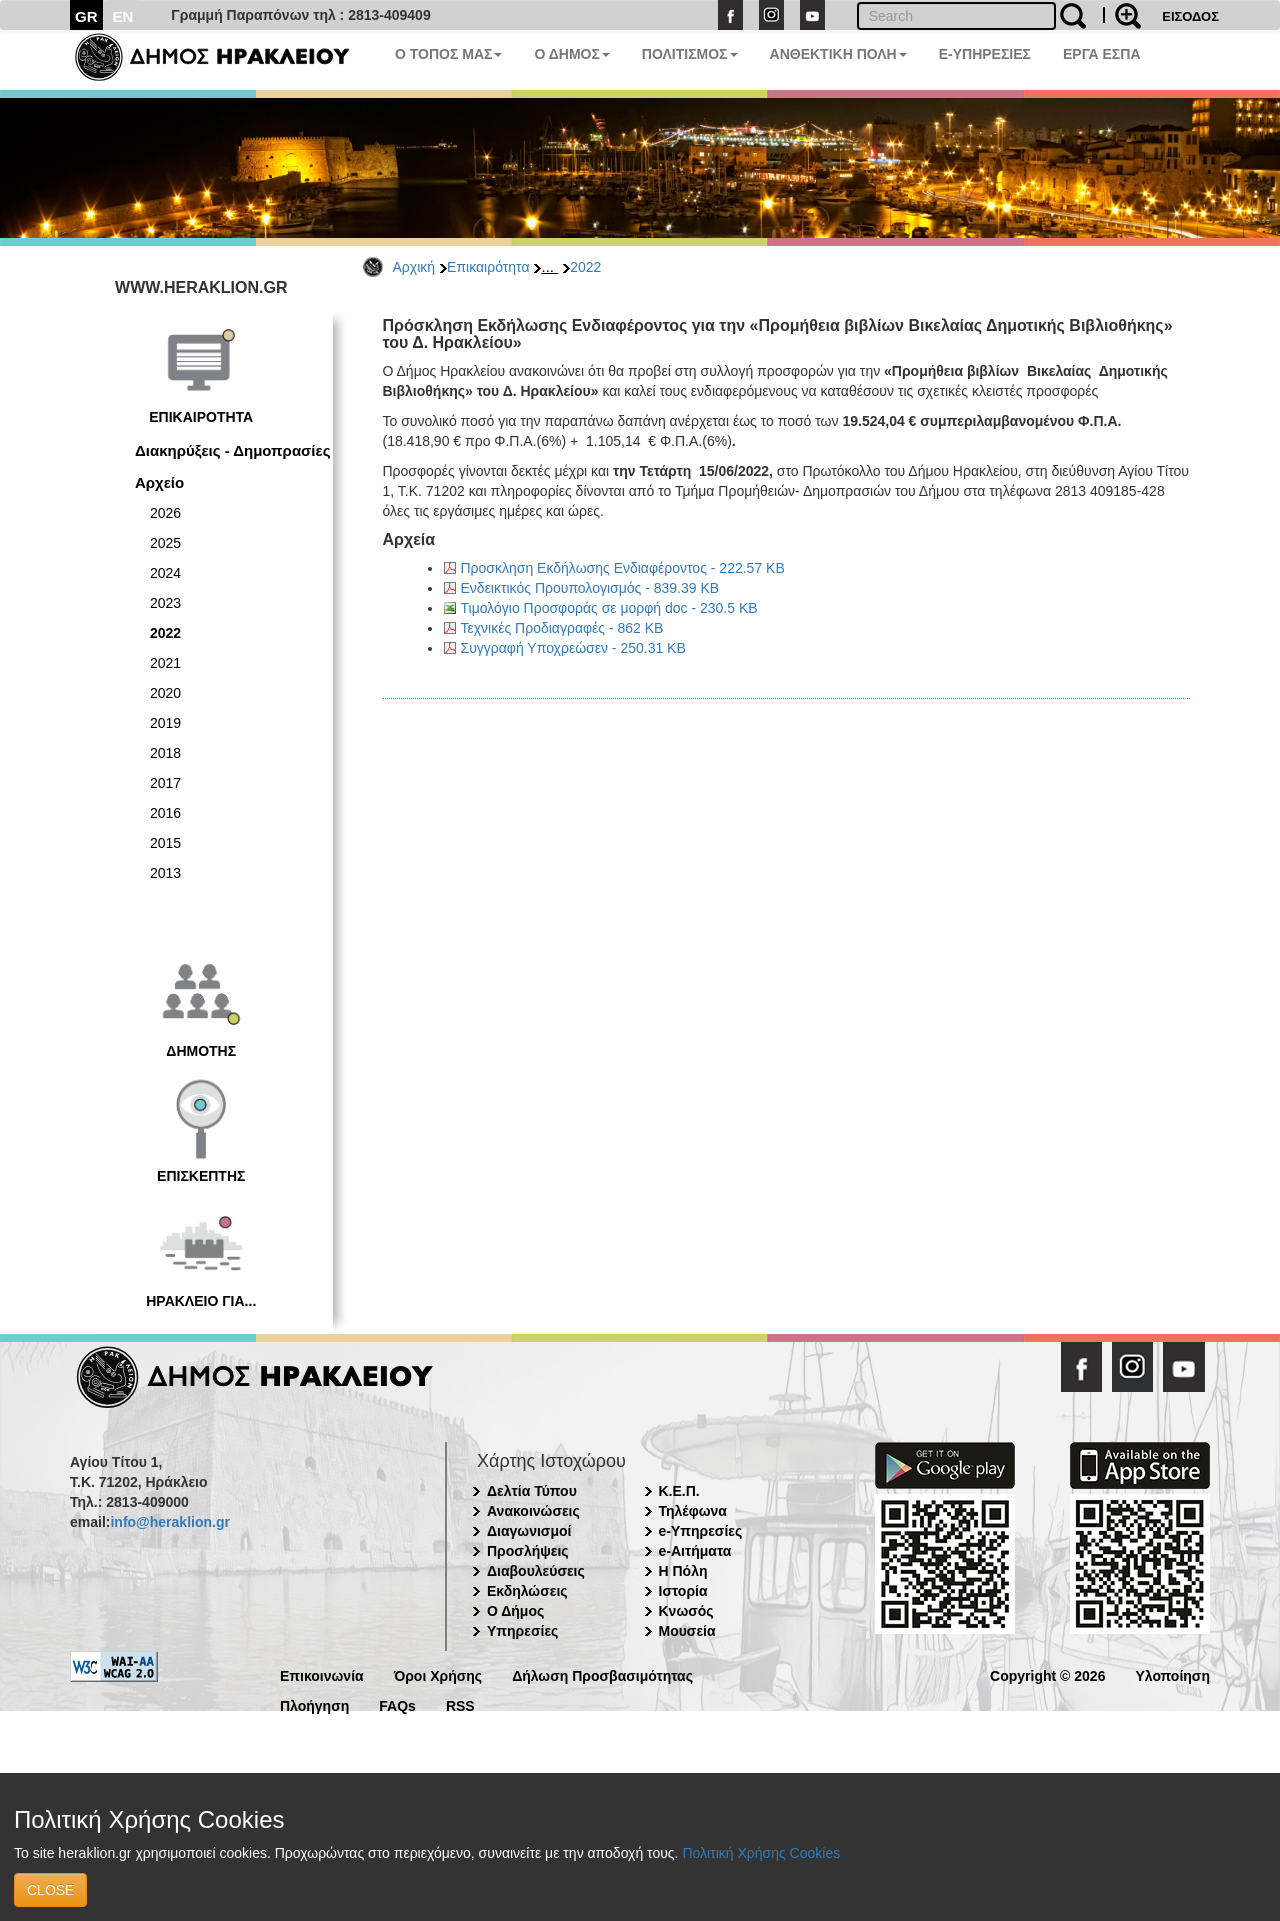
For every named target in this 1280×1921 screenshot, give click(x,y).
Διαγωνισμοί (529, 1531)
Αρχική (414, 267)
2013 (165, 873)
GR (86, 16)
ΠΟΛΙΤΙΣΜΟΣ (690, 54)
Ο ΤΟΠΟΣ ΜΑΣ (448, 54)
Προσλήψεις (528, 1551)
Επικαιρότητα (488, 267)
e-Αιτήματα (695, 1551)
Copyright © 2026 (1047, 1674)
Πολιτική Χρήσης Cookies (761, 1853)
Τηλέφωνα (693, 1511)
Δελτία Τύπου (532, 1491)
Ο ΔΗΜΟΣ (571, 54)
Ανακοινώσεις (533, 1511)
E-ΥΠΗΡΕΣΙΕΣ (985, 54)
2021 (165, 663)
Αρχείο (159, 482)
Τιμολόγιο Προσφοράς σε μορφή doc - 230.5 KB (609, 608)
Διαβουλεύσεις (536, 1571)
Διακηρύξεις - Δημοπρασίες (232, 450)
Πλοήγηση (314, 1704)
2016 (165, 813)
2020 (165, 693)
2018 (165, 753)
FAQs (397, 1704)
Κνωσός (686, 1611)
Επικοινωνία (322, 1674)
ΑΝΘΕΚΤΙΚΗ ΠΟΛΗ (838, 54)
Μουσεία (687, 1631)
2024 (165, 573)
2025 (165, 543)
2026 (165, 513)
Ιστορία (683, 1591)
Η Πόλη (683, 1571)
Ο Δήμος (515, 1611)
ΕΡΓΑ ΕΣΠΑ (1102, 54)
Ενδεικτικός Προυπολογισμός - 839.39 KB (590, 588)
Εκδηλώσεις (527, 1591)
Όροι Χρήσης (438, 1674)
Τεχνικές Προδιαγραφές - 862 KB (562, 628)
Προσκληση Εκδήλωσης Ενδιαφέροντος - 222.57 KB (623, 568)
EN (123, 16)
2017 (165, 783)
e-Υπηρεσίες (701, 1531)
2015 (165, 843)
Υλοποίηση (1172, 1674)
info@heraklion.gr (169, 1522)
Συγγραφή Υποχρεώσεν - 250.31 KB (573, 648)
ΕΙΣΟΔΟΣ (1190, 16)
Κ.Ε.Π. (679, 1491)
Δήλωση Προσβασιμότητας (602, 1674)
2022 (585, 267)
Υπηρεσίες (522, 1631)
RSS (460, 1704)
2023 (165, 603)
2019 (165, 723)
